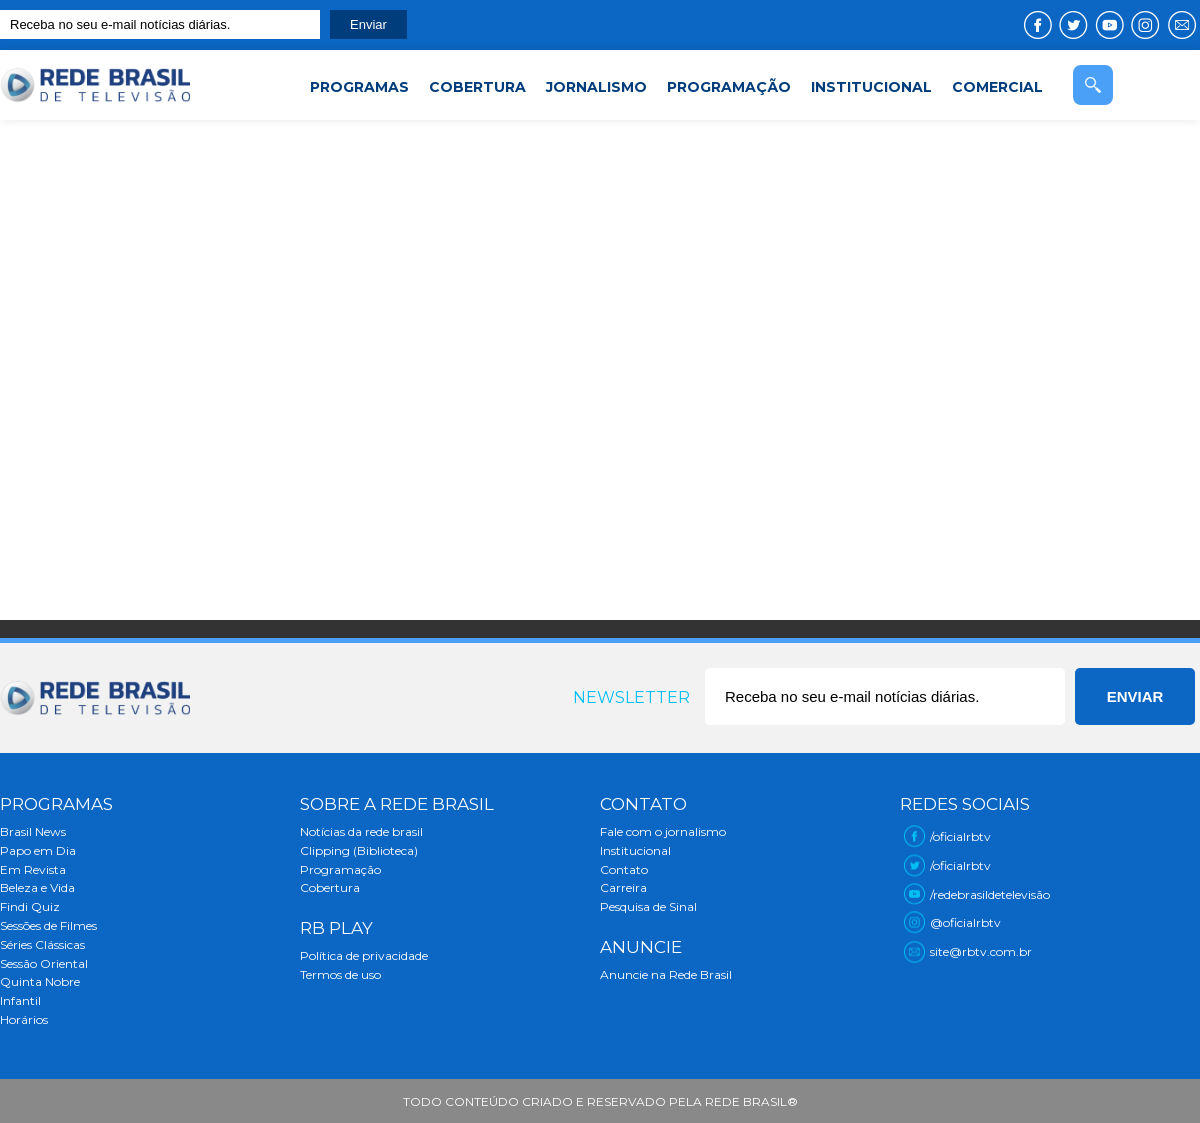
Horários (24, 1019)
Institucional (635, 850)
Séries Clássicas (42, 944)
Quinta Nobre (40, 981)
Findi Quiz (30, 906)
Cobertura (330, 887)
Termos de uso (340, 974)
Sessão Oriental (44, 963)
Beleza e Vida (37, 887)
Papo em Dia (38, 850)
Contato (624, 869)
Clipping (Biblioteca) (359, 850)
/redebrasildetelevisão (990, 894)
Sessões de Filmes (48, 925)
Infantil (20, 1000)
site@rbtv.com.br (981, 951)
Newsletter (631, 697)
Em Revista (33, 869)
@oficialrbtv (965, 922)
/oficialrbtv (960, 836)
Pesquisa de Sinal (648, 906)
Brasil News (33, 831)
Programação (340, 869)
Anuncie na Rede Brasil (666, 974)
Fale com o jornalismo (663, 831)
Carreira (623, 887)
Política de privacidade (364, 955)
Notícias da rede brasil (361, 831)
